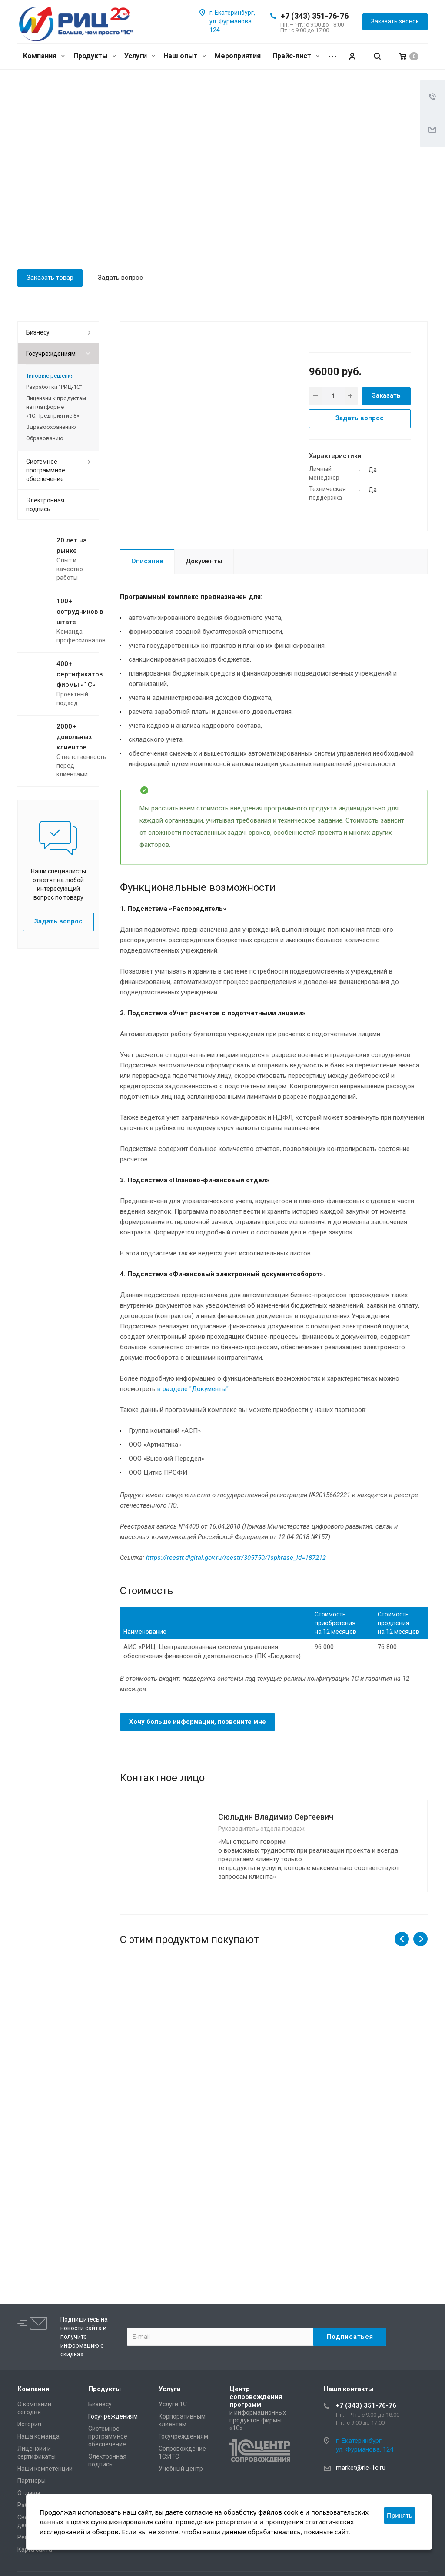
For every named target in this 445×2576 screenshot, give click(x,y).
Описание (147, 561)
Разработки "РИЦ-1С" (54, 387)
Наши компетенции (45, 2468)
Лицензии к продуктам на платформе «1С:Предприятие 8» (56, 407)
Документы (204, 561)
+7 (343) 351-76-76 (315, 15)
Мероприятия (238, 56)
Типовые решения (50, 375)
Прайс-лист (295, 56)
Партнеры (31, 2480)
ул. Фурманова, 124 (364, 2449)
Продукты (94, 56)
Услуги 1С (173, 2404)
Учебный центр (181, 2468)
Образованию (44, 438)
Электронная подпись (45, 504)
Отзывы (28, 2492)
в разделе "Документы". (193, 1389)
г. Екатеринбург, (232, 12)
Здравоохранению (51, 427)
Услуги (139, 56)
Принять (399, 2515)
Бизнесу (38, 332)
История (29, 2424)
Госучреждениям (51, 353)
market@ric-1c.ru (360, 2468)
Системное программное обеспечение (45, 470)
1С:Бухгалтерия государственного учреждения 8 (167, 2077)
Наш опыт (184, 56)
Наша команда (38, 2436)
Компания (44, 56)
